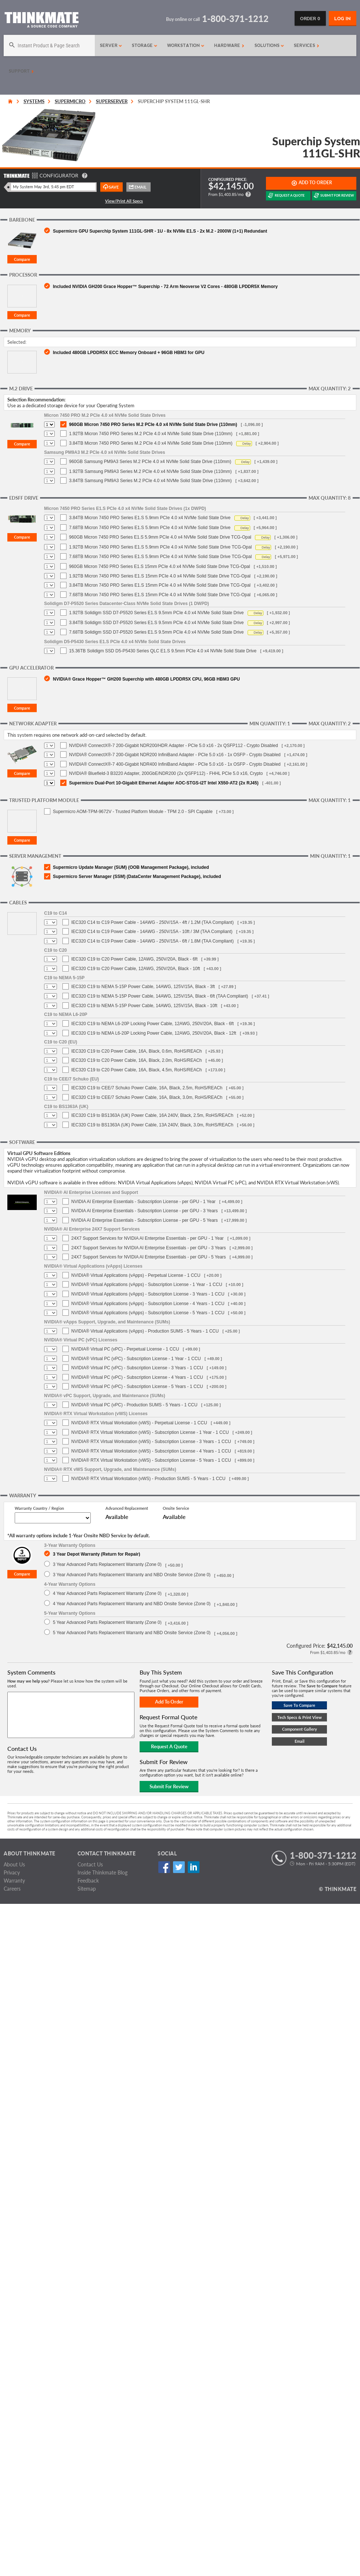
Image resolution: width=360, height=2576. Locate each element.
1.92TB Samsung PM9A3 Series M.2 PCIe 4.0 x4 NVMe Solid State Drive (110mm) (150, 471)
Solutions (269, 45)
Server (111, 45)
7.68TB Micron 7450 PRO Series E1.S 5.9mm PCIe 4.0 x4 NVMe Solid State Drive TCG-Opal (160, 556)
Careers (12, 1888)
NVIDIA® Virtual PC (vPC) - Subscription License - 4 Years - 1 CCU (137, 1377)
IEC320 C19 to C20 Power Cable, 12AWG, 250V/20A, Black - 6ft (134, 959)
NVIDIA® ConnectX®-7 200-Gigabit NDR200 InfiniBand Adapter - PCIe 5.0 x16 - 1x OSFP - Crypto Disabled (175, 754)
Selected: (16, 342)
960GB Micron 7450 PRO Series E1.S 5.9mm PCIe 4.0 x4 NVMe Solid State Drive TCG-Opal (160, 537)
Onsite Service (176, 1508)
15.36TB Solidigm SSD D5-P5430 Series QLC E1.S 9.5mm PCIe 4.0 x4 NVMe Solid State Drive (162, 650)
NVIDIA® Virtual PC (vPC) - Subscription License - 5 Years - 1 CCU (137, 1386)
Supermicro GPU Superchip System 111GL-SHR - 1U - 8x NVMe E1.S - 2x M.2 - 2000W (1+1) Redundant (160, 231)
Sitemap (87, 1888)
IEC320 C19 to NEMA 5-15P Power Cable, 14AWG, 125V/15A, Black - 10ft (144, 1005)
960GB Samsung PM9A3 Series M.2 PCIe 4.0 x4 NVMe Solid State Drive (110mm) (150, 461)
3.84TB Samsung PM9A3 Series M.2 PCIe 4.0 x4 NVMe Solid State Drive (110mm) (150, 480)
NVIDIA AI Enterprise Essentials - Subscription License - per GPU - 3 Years (144, 1210)
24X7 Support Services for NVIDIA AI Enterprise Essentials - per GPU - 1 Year (147, 1238)
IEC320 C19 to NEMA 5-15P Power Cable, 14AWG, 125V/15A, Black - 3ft (143, 986)
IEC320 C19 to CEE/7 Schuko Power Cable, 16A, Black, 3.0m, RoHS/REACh (147, 1097)
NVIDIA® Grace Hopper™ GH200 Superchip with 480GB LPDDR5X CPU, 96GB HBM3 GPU (146, 679)
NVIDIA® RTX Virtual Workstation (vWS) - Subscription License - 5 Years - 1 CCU (151, 1460)
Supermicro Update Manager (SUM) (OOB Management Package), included (131, 867)
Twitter (178, 1867)
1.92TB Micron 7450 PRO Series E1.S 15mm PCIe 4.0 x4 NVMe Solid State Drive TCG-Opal (160, 576)
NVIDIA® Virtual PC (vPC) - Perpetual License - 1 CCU (125, 1349)
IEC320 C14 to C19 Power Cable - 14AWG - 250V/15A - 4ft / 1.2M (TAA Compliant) (152, 922)
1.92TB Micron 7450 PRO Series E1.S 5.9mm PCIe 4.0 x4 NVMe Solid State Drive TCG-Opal (160, 547)
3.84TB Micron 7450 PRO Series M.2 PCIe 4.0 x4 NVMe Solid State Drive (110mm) (151, 443)
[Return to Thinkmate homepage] (41, 21)
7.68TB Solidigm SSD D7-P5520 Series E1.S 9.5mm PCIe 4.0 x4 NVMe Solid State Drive (156, 632)
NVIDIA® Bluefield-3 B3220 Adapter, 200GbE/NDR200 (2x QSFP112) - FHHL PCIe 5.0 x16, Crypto (166, 773)
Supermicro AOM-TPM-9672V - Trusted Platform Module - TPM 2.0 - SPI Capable (133, 811)
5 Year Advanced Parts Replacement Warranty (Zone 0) (107, 1622)
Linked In (193, 1867)
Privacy (12, 1872)
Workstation (186, 45)
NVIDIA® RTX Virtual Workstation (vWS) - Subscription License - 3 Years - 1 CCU (151, 1441)
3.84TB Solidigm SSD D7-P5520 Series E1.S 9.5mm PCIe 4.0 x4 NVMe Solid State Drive (156, 622)
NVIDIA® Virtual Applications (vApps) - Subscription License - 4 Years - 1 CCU (147, 1303)
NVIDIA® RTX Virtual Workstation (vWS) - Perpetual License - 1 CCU (139, 1422)
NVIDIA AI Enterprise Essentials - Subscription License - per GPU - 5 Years (144, 1220)
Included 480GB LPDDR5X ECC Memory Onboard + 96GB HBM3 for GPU (128, 352)
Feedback (88, 1880)
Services (306, 45)
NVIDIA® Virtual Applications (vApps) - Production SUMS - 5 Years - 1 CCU (145, 1331)
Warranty (14, 1880)
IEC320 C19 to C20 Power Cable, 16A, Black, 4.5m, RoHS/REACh (136, 1069)
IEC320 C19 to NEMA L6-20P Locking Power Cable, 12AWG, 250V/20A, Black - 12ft (153, 1033)
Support (21, 71)
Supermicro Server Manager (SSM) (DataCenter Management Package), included (137, 876)
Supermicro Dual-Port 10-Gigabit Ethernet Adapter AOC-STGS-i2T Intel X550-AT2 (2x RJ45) (164, 783)
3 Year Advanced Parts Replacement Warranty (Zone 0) (107, 1564)
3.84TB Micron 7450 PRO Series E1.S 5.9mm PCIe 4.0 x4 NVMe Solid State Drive (150, 517)
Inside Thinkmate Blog (102, 1872)
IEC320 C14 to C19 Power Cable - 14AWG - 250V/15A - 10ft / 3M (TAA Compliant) (152, 931)
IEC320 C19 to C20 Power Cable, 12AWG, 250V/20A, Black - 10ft (135, 968)
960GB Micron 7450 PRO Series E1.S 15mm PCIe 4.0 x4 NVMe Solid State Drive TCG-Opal (159, 566)
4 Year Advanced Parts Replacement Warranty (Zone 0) (107, 1593)
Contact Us (90, 1864)
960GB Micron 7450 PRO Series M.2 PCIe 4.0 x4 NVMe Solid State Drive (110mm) (153, 424)
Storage (145, 45)
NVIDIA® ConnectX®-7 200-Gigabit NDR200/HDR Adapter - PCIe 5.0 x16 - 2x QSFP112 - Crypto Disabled (173, 745)
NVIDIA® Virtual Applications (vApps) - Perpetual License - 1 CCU (135, 1275)
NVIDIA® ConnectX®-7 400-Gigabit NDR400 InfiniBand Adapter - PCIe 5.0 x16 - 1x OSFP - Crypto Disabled (175, 764)
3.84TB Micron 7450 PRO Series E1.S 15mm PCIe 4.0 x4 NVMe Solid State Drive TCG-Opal (160, 585)
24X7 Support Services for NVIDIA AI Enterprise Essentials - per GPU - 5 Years (148, 1257)
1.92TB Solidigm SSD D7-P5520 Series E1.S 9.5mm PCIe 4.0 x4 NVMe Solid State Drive (156, 612)
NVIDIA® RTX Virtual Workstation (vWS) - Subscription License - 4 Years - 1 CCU (151, 1451)
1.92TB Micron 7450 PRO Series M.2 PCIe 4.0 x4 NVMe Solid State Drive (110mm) (151, 433)
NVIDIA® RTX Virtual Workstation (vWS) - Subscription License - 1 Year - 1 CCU (150, 1432)
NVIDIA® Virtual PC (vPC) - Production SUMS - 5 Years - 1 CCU (134, 1404)
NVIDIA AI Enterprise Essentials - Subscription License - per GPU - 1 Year (143, 1201)
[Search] (49, 45)
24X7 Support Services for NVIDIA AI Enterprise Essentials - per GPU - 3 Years (148, 1247)
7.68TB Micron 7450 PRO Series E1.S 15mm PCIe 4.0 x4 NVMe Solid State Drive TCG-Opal (160, 594)
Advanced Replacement (126, 1508)
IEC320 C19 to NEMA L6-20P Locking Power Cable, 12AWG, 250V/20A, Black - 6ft (152, 1023)
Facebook (164, 1867)
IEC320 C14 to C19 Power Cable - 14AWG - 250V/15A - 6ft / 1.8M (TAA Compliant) (152, 941)
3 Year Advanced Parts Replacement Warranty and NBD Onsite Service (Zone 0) (131, 1574)
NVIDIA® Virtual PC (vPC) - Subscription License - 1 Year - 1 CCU (136, 1358)
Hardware (229, 45)
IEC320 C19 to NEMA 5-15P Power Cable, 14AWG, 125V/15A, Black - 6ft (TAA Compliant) (159, 996)
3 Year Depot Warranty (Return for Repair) (96, 1554)
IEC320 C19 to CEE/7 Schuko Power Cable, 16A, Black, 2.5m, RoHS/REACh (147, 1087)
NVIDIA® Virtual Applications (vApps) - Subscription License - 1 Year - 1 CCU (146, 1284)
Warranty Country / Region (39, 1508)
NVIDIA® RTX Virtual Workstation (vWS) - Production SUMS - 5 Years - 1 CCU (148, 1478)
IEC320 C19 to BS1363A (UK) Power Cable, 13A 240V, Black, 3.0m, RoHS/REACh (152, 1124)
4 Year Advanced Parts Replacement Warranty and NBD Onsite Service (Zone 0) (131, 1603)
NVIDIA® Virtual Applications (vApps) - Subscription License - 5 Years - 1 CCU (147, 1312)
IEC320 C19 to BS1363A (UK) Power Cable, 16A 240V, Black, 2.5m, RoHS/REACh (152, 1115)
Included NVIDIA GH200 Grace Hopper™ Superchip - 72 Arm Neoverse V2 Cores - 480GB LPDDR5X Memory (165, 286)
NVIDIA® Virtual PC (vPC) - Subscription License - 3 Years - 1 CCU (137, 1367)
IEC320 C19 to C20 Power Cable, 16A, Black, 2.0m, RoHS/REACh (136, 1060)
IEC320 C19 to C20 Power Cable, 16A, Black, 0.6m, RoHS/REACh (136, 1051)
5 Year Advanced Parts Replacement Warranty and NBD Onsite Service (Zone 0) (131, 1632)
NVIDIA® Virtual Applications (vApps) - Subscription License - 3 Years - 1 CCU (147, 1294)
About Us (14, 1864)
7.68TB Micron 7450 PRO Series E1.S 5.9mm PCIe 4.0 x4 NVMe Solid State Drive (150, 527)
